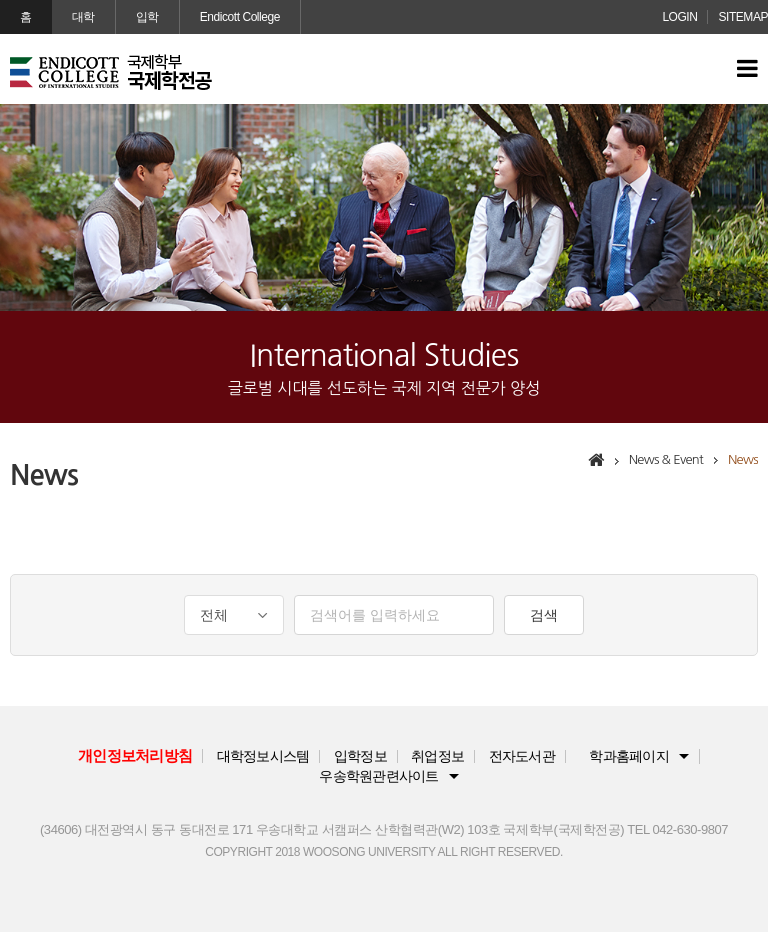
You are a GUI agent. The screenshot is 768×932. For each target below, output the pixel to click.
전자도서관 (522, 756)
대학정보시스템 (263, 756)
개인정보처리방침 (135, 755)
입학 (147, 17)
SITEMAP (743, 17)
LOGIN (679, 17)
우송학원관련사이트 (378, 776)
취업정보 (437, 756)
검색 (544, 615)
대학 (83, 17)
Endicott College (240, 17)
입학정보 (360, 756)
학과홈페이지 (629, 756)
